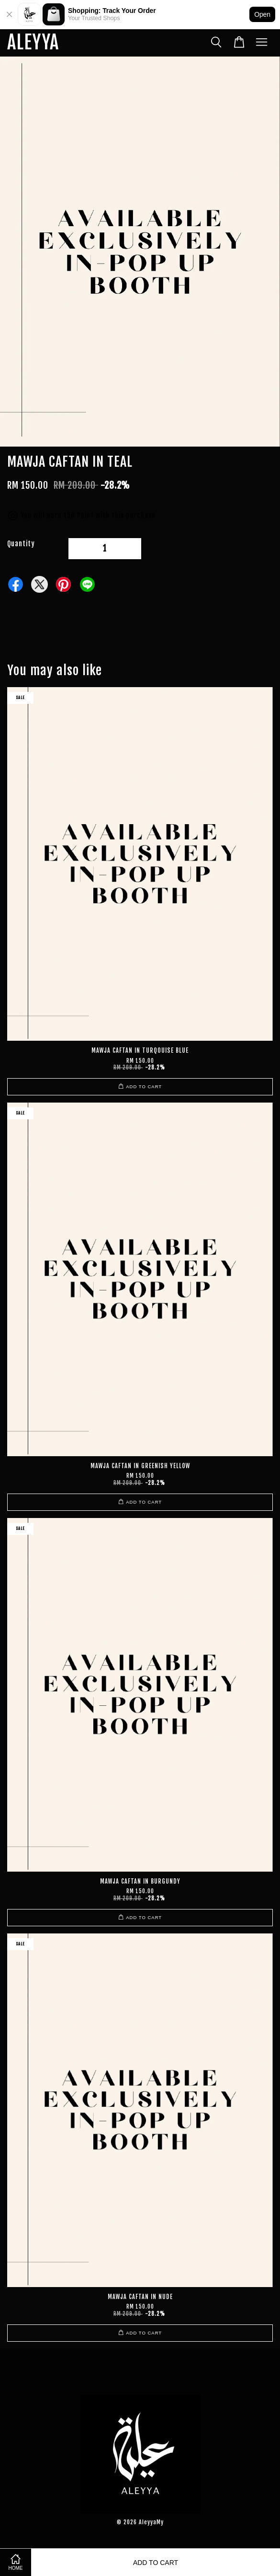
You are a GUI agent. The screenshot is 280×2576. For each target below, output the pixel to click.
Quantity (21, 544)
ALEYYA (33, 43)
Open (262, 14)
